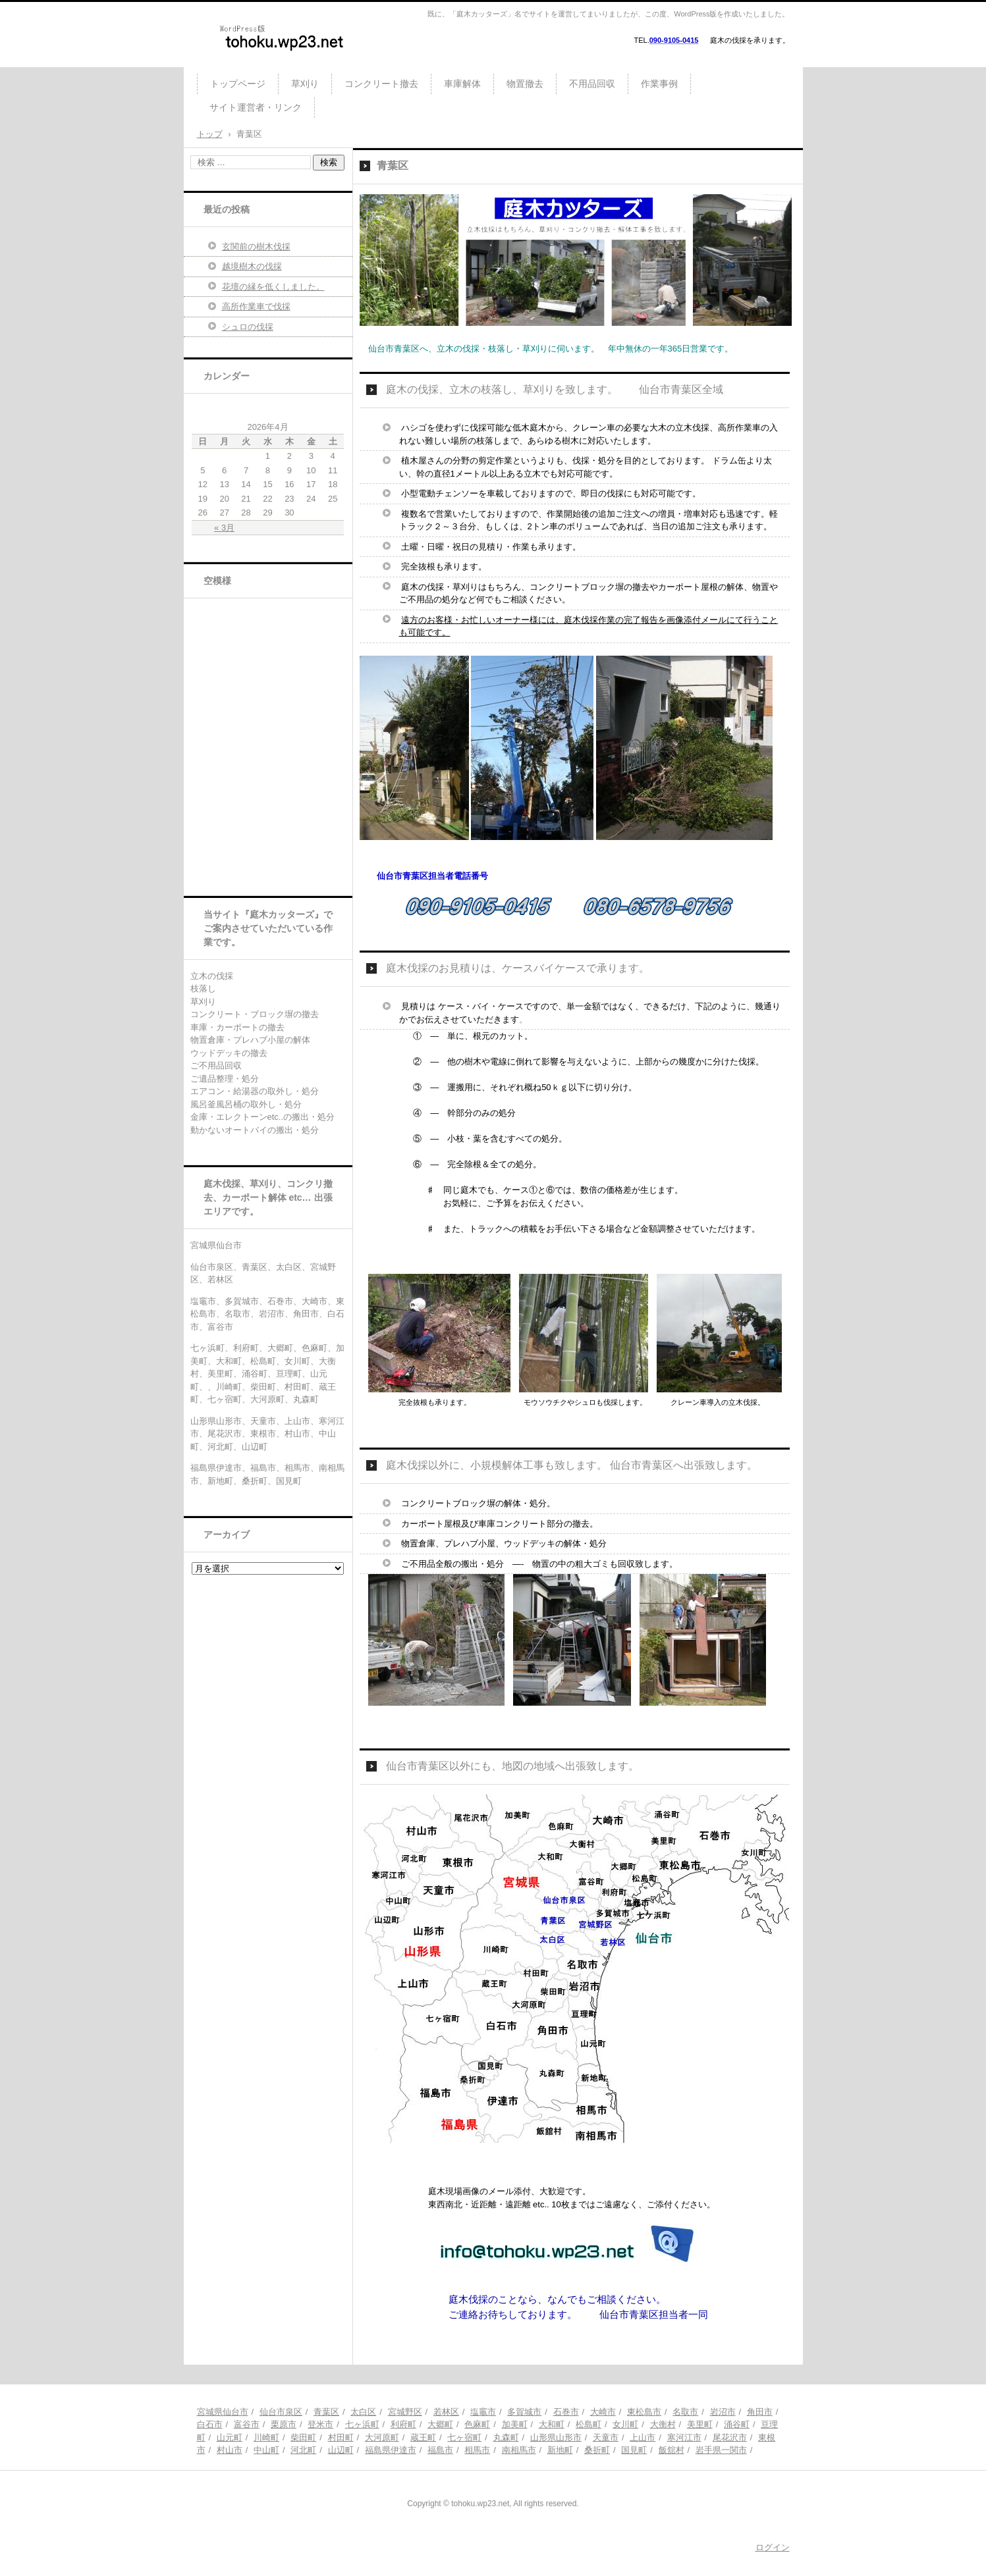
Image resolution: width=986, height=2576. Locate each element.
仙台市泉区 (281, 2412)
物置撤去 (525, 83)
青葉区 (326, 2412)
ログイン (772, 2547)
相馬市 (477, 2450)
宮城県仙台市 (222, 2412)
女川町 (625, 2424)
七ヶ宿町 (464, 2437)
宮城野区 (405, 2412)
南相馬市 (519, 2450)
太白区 (363, 2412)
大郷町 (440, 2424)
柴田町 (303, 2437)
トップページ (237, 83)
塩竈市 (483, 2412)
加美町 (515, 2424)
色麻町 (477, 2424)
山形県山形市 (556, 2437)
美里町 (700, 2424)
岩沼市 (723, 2412)
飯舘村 (671, 2450)
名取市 (685, 2412)
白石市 (210, 2424)
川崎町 (266, 2437)
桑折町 (597, 2450)
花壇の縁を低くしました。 (273, 287)
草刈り (305, 83)
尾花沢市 (730, 2437)
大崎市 (603, 2412)
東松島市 (644, 2412)
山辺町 (341, 2450)
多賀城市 (524, 2412)
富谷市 (247, 2424)
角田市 (760, 2412)
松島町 (588, 2424)
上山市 (642, 2437)
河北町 (303, 2450)
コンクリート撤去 (381, 83)
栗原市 (283, 2424)
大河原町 (382, 2437)
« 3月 (224, 528)
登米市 (320, 2424)
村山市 (229, 2450)
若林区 (446, 2412)
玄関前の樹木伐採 (256, 246)
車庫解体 (462, 83)
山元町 (229, 2437)
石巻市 (566, 2412)
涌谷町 (737, 2424)
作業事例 (659, 83)
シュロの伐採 (247, 327)
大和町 (551, 2424)
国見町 (634, 2450)
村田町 (341, 2437)
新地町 (560, 2450)
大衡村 (663, 2424)
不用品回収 (592, 83)
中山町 (266, 2450)
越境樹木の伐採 (252, 266)
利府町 (403, 2424)
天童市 (605, 2437)
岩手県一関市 (721, 2450)
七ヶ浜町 (362, 2424)
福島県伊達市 (390, 2450)
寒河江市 (684, 2437)
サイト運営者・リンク (255, 107)
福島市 (440, 2450)
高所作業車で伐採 (256, 306)
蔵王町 (423, 2437)
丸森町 (506, 2437)
